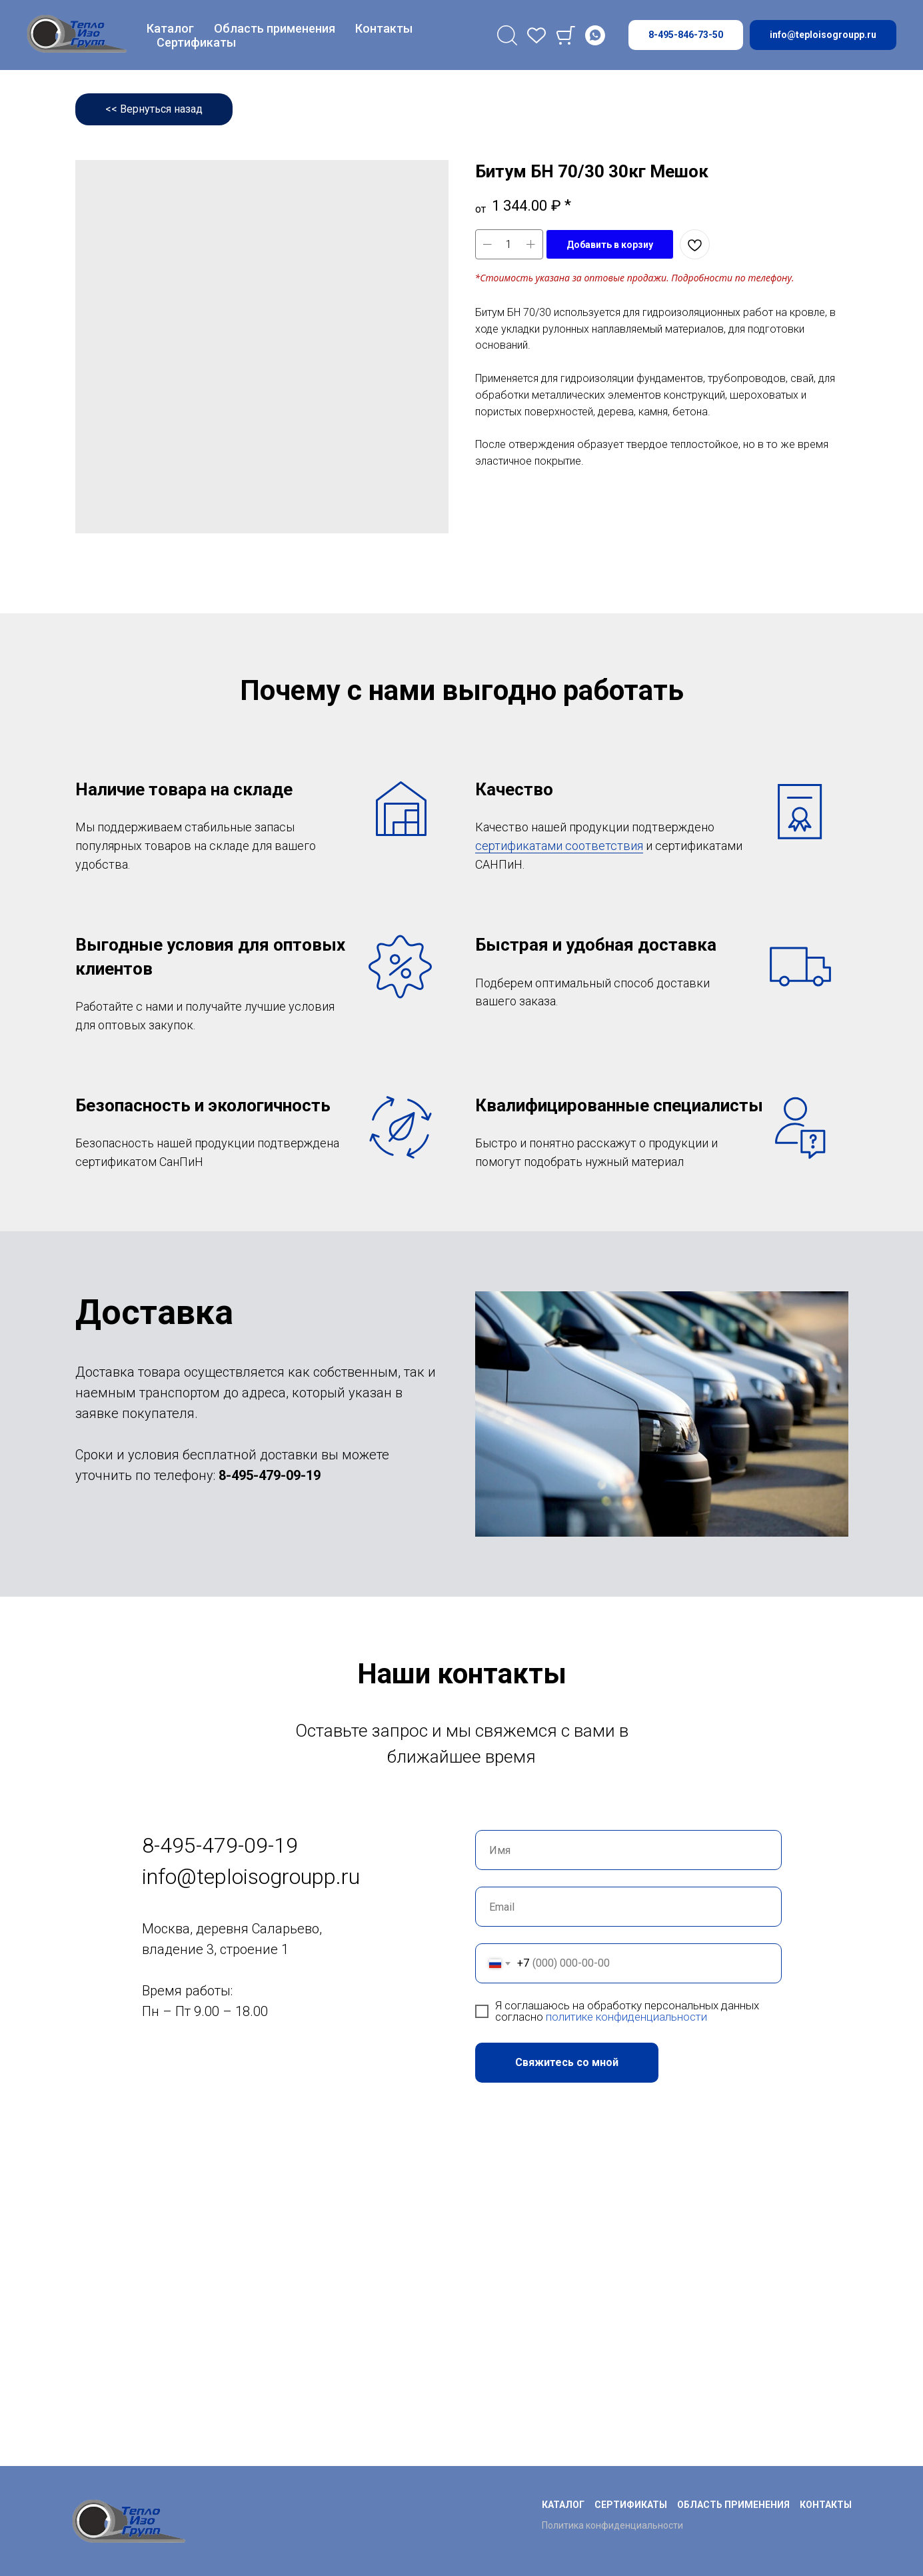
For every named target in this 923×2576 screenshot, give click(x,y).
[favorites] (536, 35)
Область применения (274, 28)
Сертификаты (196, 42)
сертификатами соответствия (559, 846)
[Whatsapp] (595, 35)
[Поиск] (507, 35)
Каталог (170, 28)
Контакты (384, 28)
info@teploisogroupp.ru (251, 1876)
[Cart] (566, 35)
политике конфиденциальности (626, 2016)
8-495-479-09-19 (270, 1475)
